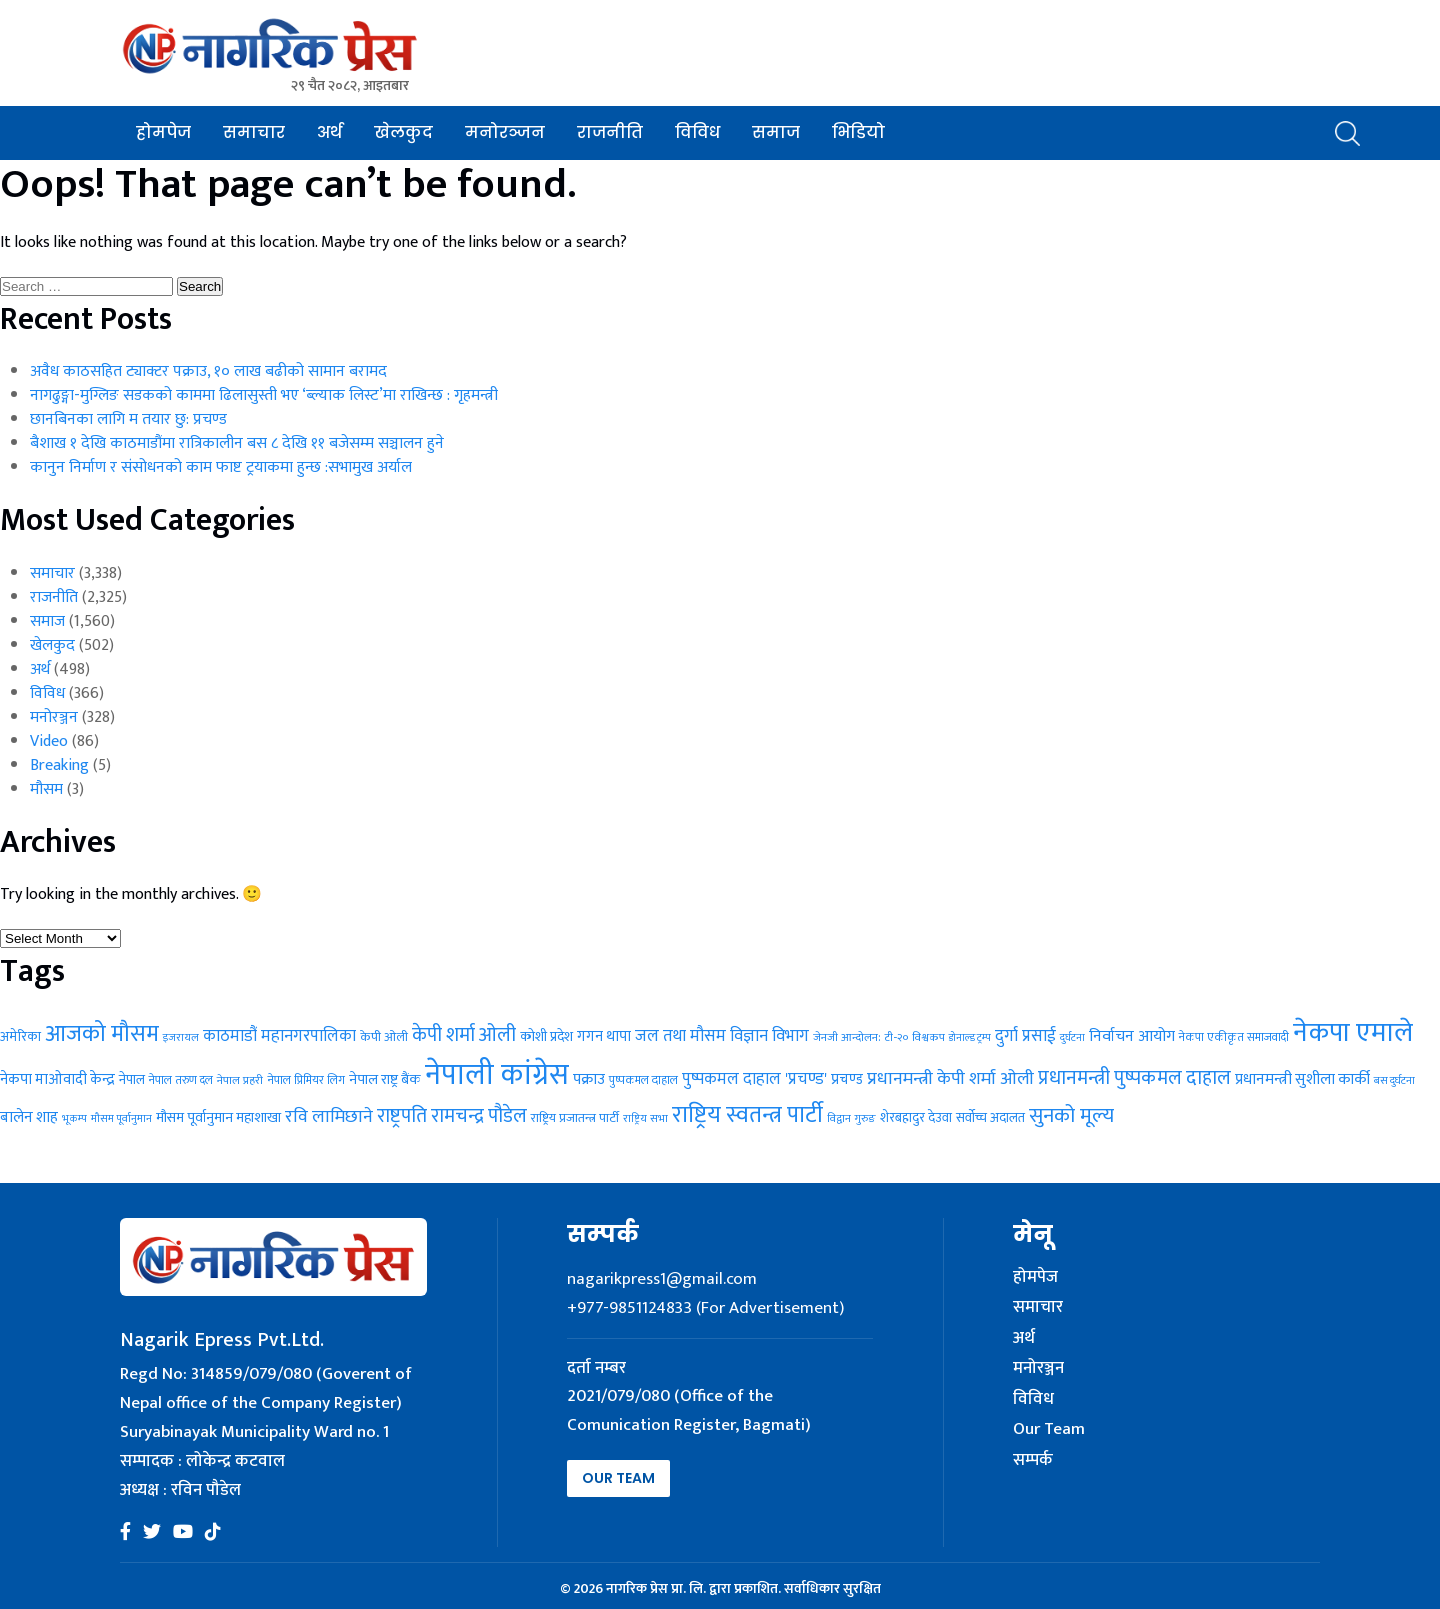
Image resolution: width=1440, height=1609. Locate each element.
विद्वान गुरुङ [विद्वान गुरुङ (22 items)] (851, 1118)
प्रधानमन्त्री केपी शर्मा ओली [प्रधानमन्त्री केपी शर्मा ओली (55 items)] (950, 1079)
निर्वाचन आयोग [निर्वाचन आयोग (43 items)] (1132, 1036)
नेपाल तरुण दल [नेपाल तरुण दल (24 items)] (181, 1080)
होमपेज (163, 132)
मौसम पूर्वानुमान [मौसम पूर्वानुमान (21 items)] (121, 1119)
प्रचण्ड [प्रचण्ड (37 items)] (847, 1079)
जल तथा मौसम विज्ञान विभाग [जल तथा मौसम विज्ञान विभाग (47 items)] (722, 1036)
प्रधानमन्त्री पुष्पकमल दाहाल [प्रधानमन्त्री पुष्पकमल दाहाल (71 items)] (1134, 1078)
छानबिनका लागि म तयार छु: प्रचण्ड (128, 419)
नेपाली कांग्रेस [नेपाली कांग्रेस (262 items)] (497, 1075)
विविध (697, 132)
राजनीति (610, 132)
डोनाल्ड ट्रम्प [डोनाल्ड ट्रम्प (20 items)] (970, 1038)
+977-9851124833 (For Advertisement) (705, 1308)
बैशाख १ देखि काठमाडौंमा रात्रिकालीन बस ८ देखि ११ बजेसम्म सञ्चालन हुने (237, 443)
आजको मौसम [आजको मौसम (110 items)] (102, 1034)
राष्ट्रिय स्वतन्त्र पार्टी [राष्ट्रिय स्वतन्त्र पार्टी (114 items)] (747, 1115)
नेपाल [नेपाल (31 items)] (132, 1079)
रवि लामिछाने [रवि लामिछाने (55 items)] (329, 1117)
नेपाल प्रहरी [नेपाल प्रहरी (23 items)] (240, 1080)
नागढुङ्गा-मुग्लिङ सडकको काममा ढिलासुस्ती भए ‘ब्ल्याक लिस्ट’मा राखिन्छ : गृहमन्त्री (264, 395)
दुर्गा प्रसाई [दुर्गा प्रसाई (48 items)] (1025, 1036)
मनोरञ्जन (505, 132)
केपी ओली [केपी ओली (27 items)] (384, 1037)
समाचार (254, 132)
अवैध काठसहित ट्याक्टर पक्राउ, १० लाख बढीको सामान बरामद (208, 371)
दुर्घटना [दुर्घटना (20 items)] (1072, 1038)
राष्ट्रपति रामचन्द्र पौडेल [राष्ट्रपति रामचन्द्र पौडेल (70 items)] (452, 1116)
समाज (776, 132)
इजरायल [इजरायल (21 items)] (181, 1038)
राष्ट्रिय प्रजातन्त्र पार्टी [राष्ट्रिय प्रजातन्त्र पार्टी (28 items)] (575, 1118)
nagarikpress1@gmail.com (662, 1279)
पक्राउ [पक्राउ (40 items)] (589, 1079)
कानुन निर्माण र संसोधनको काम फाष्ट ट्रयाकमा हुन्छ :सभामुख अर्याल (221, 467)
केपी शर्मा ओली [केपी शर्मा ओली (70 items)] (464, 1035)
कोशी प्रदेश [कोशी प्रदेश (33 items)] (546, 1037)
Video (49, 741)
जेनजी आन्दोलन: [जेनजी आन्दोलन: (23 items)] (847, 1037)
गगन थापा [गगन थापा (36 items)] (604, 1036)
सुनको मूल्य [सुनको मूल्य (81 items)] (1071, 1116)
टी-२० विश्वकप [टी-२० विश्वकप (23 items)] (915, 1037)
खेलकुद (403, 132)
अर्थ (329, 132)
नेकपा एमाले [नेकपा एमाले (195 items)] (1353, 1032)
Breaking (59, 765)
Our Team (618, 1478)
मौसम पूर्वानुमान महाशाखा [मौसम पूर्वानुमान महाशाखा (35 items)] (218, 1117)
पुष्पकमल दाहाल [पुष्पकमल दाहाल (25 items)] (643, 1080)
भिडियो (858, 132)
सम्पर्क (1033, 1461)
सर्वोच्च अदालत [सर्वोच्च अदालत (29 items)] (990, 1118)
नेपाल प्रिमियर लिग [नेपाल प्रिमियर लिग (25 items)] (306, 1080)
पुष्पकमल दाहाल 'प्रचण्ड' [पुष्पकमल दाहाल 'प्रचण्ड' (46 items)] (754, 1079)
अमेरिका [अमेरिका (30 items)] (20, 1037)
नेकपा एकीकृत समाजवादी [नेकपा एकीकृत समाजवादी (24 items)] (1234, 1037)
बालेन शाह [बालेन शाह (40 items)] (29, 1117)
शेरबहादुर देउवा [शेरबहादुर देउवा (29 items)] (916, 1118)
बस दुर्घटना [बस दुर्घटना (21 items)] (1394, 1081)
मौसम (46, 789)
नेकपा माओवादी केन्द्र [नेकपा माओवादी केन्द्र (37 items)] (57, 1079)
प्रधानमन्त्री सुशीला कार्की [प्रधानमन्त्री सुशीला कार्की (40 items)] (1302, 1079)
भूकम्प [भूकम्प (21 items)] (74, 1119)
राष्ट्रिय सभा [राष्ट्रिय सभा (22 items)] (645, 1118)
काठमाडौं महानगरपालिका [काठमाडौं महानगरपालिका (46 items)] (279, 1036)
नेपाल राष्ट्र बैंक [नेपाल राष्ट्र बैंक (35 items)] (385, 1079)
